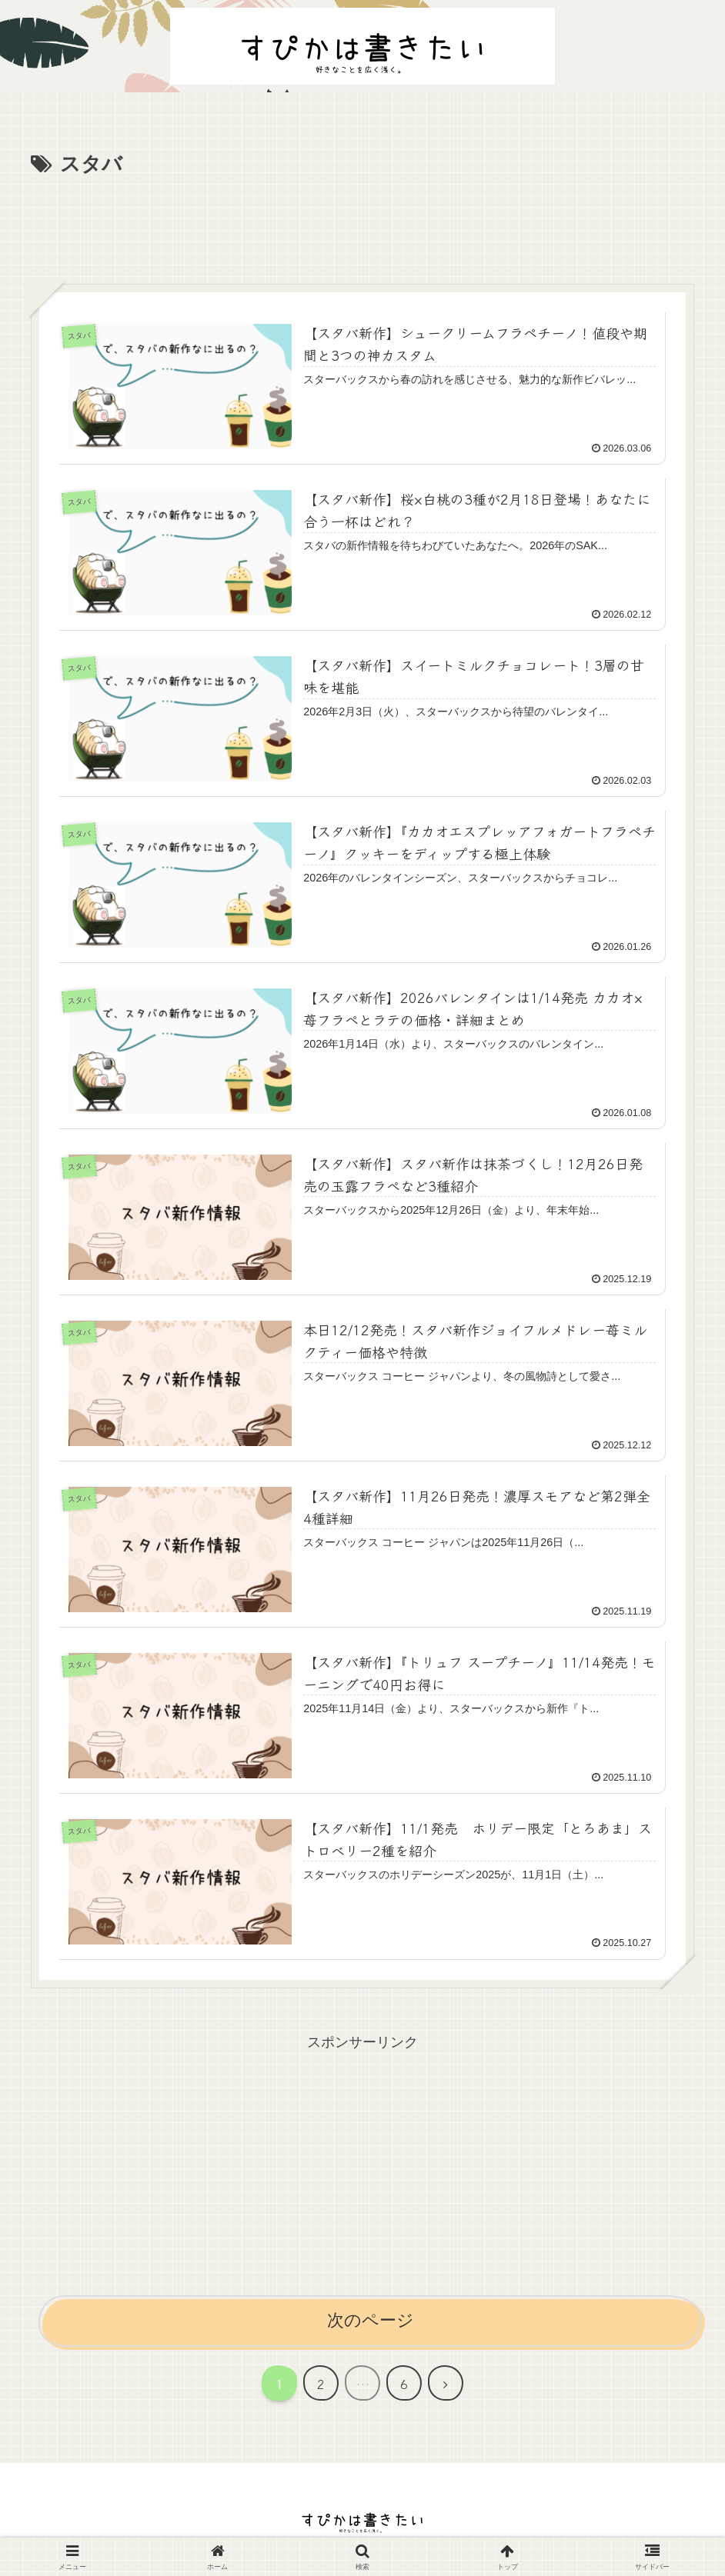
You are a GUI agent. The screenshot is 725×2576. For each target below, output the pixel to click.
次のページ (370, 2320)
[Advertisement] (362, 224)
